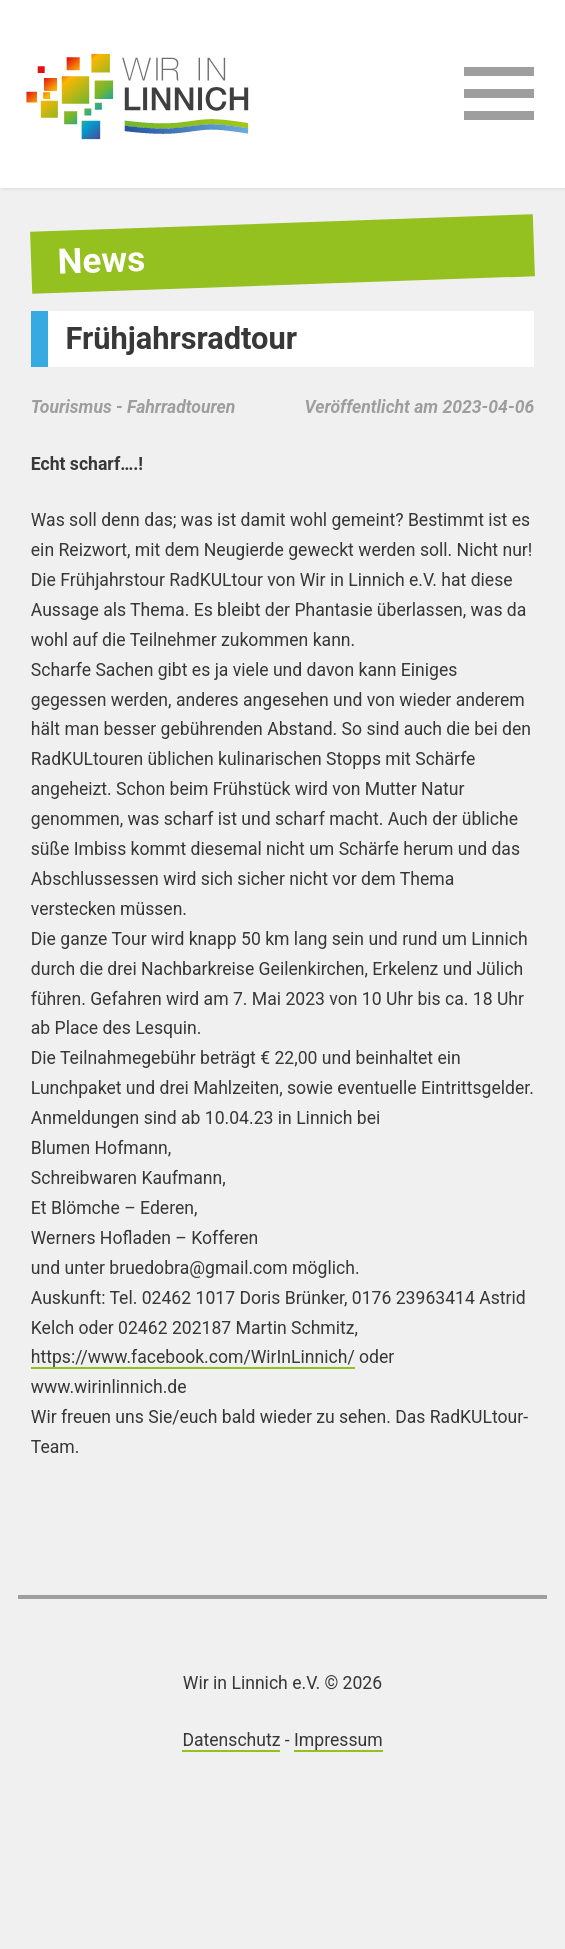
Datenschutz (231, 1740)
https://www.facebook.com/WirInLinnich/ (193, 1357)
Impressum (338, 1740)
